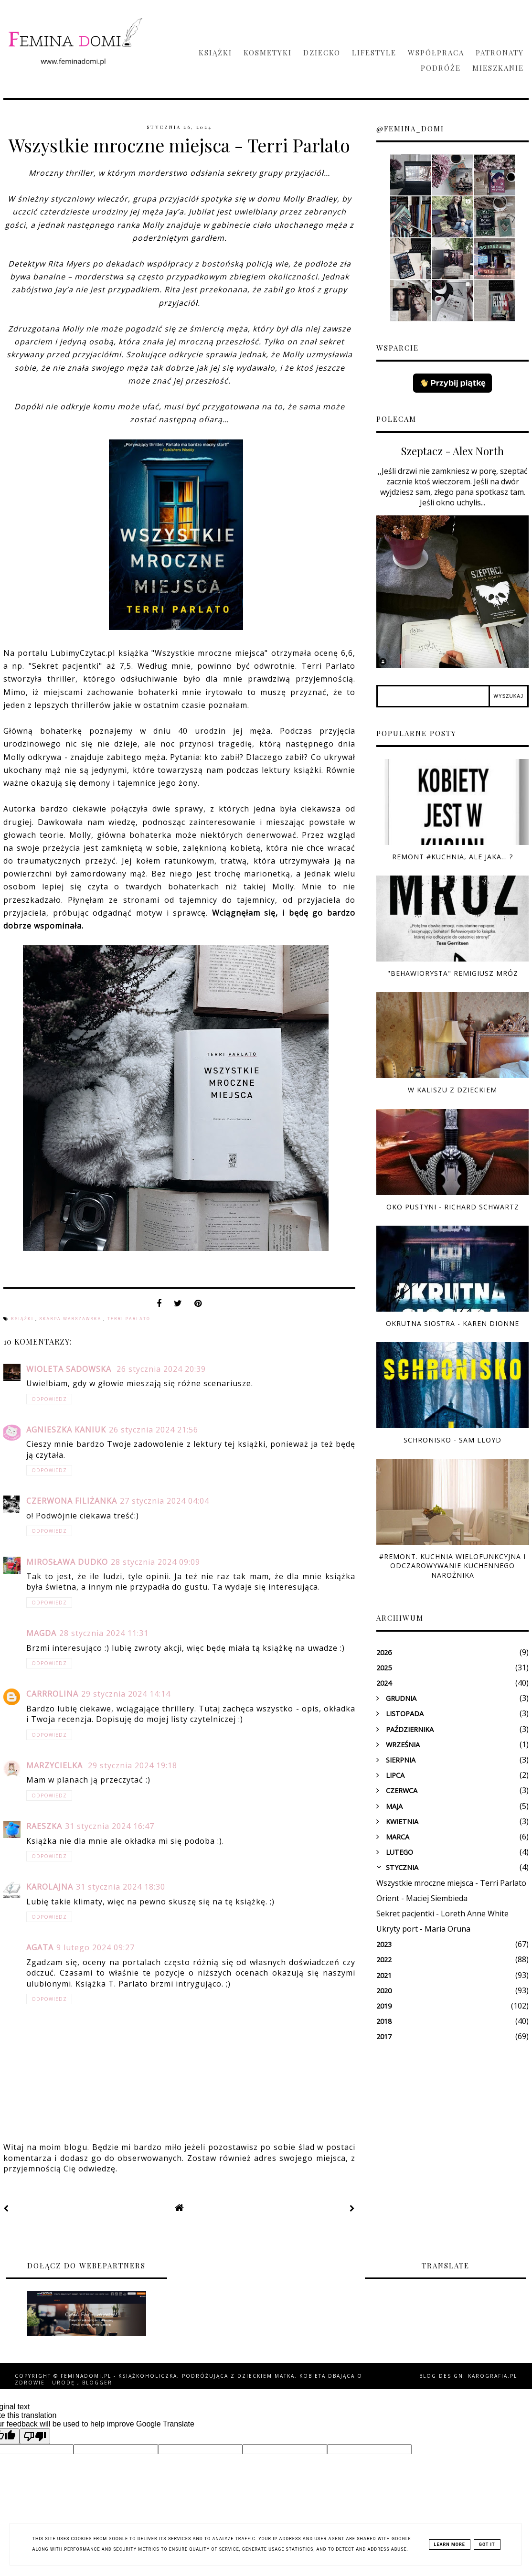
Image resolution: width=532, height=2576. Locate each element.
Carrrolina (52, 1694)
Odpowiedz (49, 1399)
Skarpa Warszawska (71, 1318)
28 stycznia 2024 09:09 (155, 1562)
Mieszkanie (498, 68)
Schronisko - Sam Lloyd (452, 1439)
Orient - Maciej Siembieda (422, 1898)
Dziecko (321, 52)
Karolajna (49, 1886)
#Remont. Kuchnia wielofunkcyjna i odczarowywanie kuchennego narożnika (452, 1565)
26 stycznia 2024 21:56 (153, 1429)
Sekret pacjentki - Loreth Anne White (442, 1913)
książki (23, 1318)
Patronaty (500, 52)
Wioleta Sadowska (70, 1369)
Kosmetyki (268, 52)
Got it (487, 2544)
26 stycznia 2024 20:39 (161, 1369)
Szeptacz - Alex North (452, 451)
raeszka (44, 1826)
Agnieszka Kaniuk (66, 1429)
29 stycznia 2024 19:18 (132, 1765)
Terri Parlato (128, 1318)
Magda (41, 1633)
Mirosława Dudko (67, 1562)
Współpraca (436, 52)
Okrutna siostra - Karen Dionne (452, 1323)
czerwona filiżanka (71, 1501)
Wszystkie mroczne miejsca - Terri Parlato (451, 1883)
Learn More (449, 2544)
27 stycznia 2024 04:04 (164, 1501)
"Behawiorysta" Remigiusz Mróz (452, 973)
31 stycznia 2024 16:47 (109, 1826)
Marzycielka (55, 1765)
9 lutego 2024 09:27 (95, 1947)
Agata (39, 1947)
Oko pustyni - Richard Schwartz (452, 1206)
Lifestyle (374, 52)
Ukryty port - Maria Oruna (423, 1929)
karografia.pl (492, 2376)
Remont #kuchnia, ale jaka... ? (452, 856)
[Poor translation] (35, 2436)
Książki (215, 52)
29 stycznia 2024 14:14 (125, 1694)
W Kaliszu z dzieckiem (452, 1089)
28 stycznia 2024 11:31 (104, 1633)
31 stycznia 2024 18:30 (120, 1886)
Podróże (441, 68)
